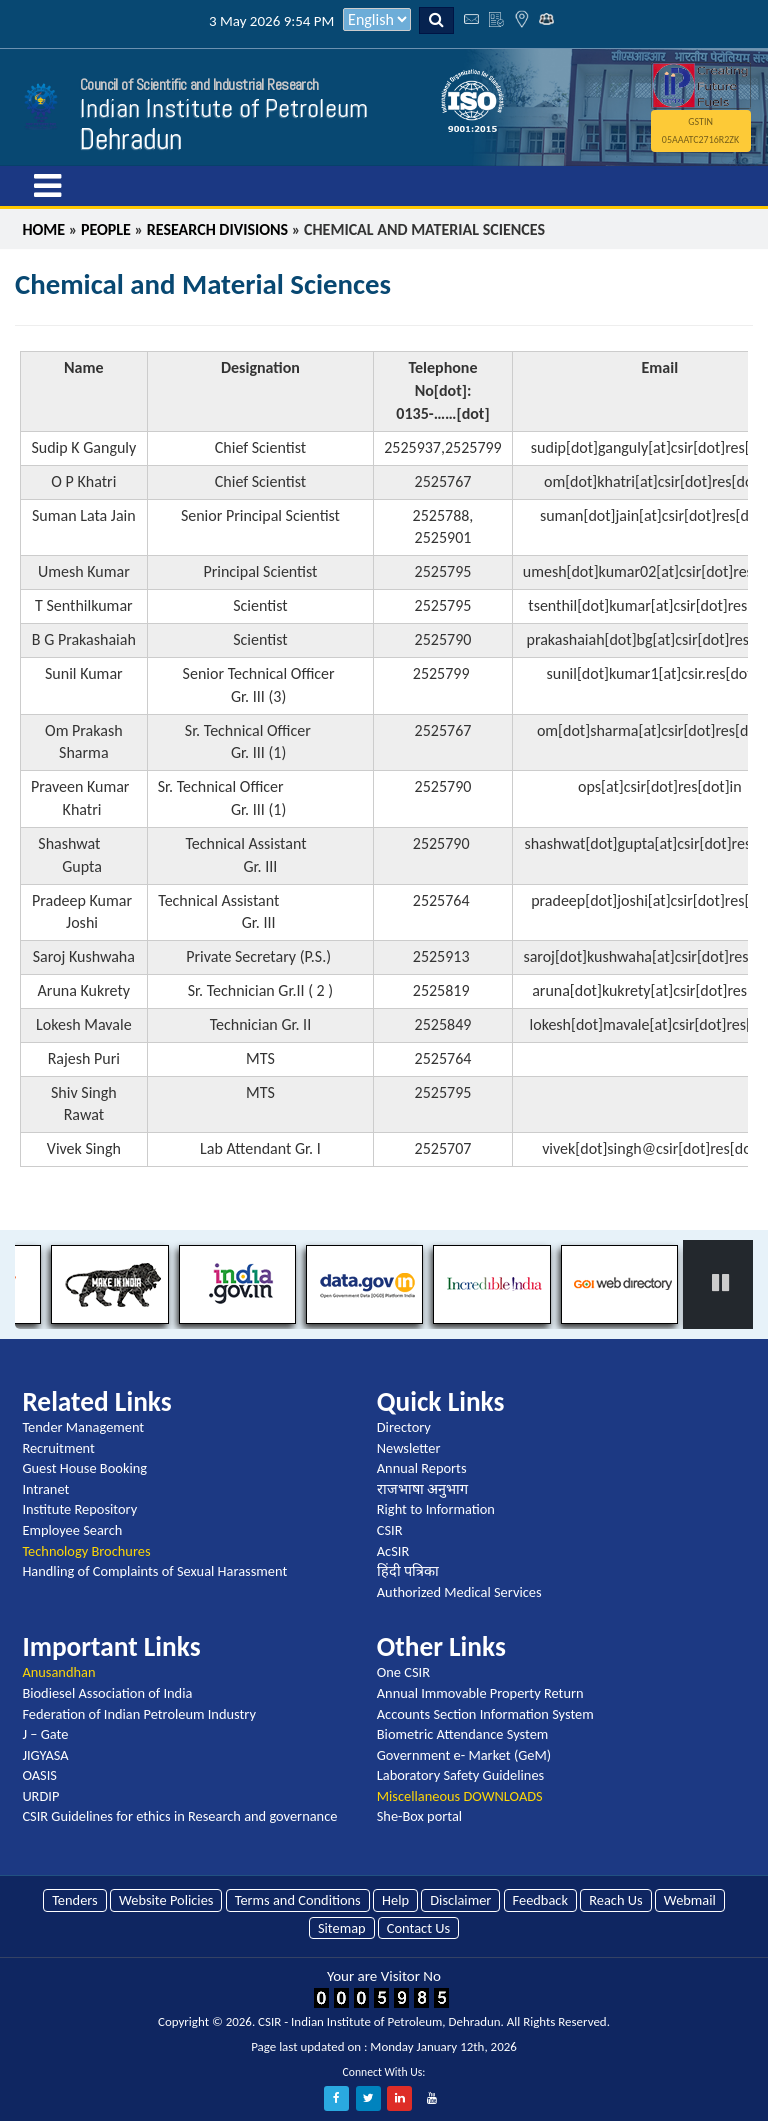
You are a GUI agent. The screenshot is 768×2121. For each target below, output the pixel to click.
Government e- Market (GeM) (464, 1755)
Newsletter (409, 1448)
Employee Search (72, 1530)
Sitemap (342, 1928)
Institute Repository (79, 1509)
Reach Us (615, 1900)
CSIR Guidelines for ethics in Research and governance (179, 1816)
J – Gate (45, 1734)
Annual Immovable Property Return (480, 1693)
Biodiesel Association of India (107, 1693)
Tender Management (83, 1427)
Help (395, 1900)
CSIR (390, 1530)
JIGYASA (45, 1755)
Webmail (690, 1900)
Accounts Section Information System (485, 1714)
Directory (404, 1427)
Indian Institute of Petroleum (224, 108)
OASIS (39, 1775)
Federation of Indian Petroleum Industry (139, 1714)
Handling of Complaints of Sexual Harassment (154, 1571)
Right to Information (436, 1509)
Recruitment (58, 1448)
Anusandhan (58, 1672)
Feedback (540, 1900)
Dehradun (131, 139)
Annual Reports (422, 1468)
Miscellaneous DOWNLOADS (460, 1796)
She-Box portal (419, 1816)
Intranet (45, 1489)
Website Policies (166, 1900)
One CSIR (403, 1672)
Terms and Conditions (298, 1900)
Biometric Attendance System (463, 1734)
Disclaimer (460, 1900)
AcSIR (393, 1551)
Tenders (75, 1900)
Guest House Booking (84, 1468)
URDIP (40, 1796)
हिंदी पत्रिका (408, 1571)
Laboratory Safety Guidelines (460, 1775)
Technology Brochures (86, 1551)
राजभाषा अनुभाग (422, 1489)
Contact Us (418, 1928)
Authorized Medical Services (459, 1592)
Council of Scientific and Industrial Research (199, 84)
